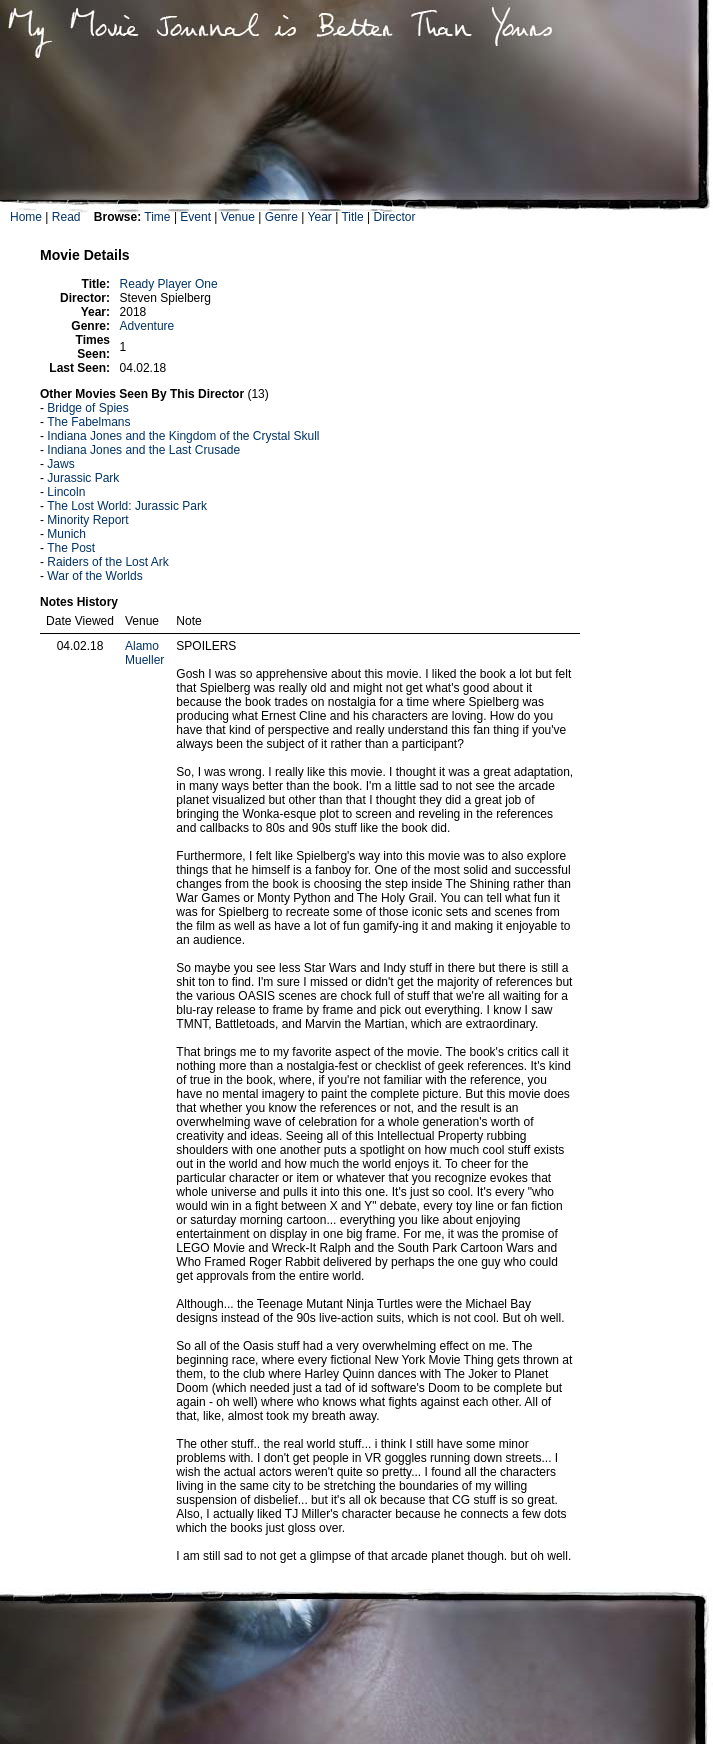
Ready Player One (169, 284)
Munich (66, 534)
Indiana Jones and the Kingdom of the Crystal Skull (183, 436)
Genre (281, 217)
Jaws (60, 464)
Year (320, 217)
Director (394, 217)
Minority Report (87, 520)
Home (26, 217)
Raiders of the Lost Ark (107, 562)
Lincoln (66, 492)
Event (195, 217)
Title (352, 217)
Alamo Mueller (144, 653)
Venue (238, 217)
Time (157, 217)
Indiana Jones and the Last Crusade (143, 450)
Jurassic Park (83, 478)
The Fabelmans (88, 422)
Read (66, 217)
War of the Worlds (94, 576)
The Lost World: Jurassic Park (127, 506)
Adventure (147, 326)
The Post (71, 548)
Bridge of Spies (87, 408)
